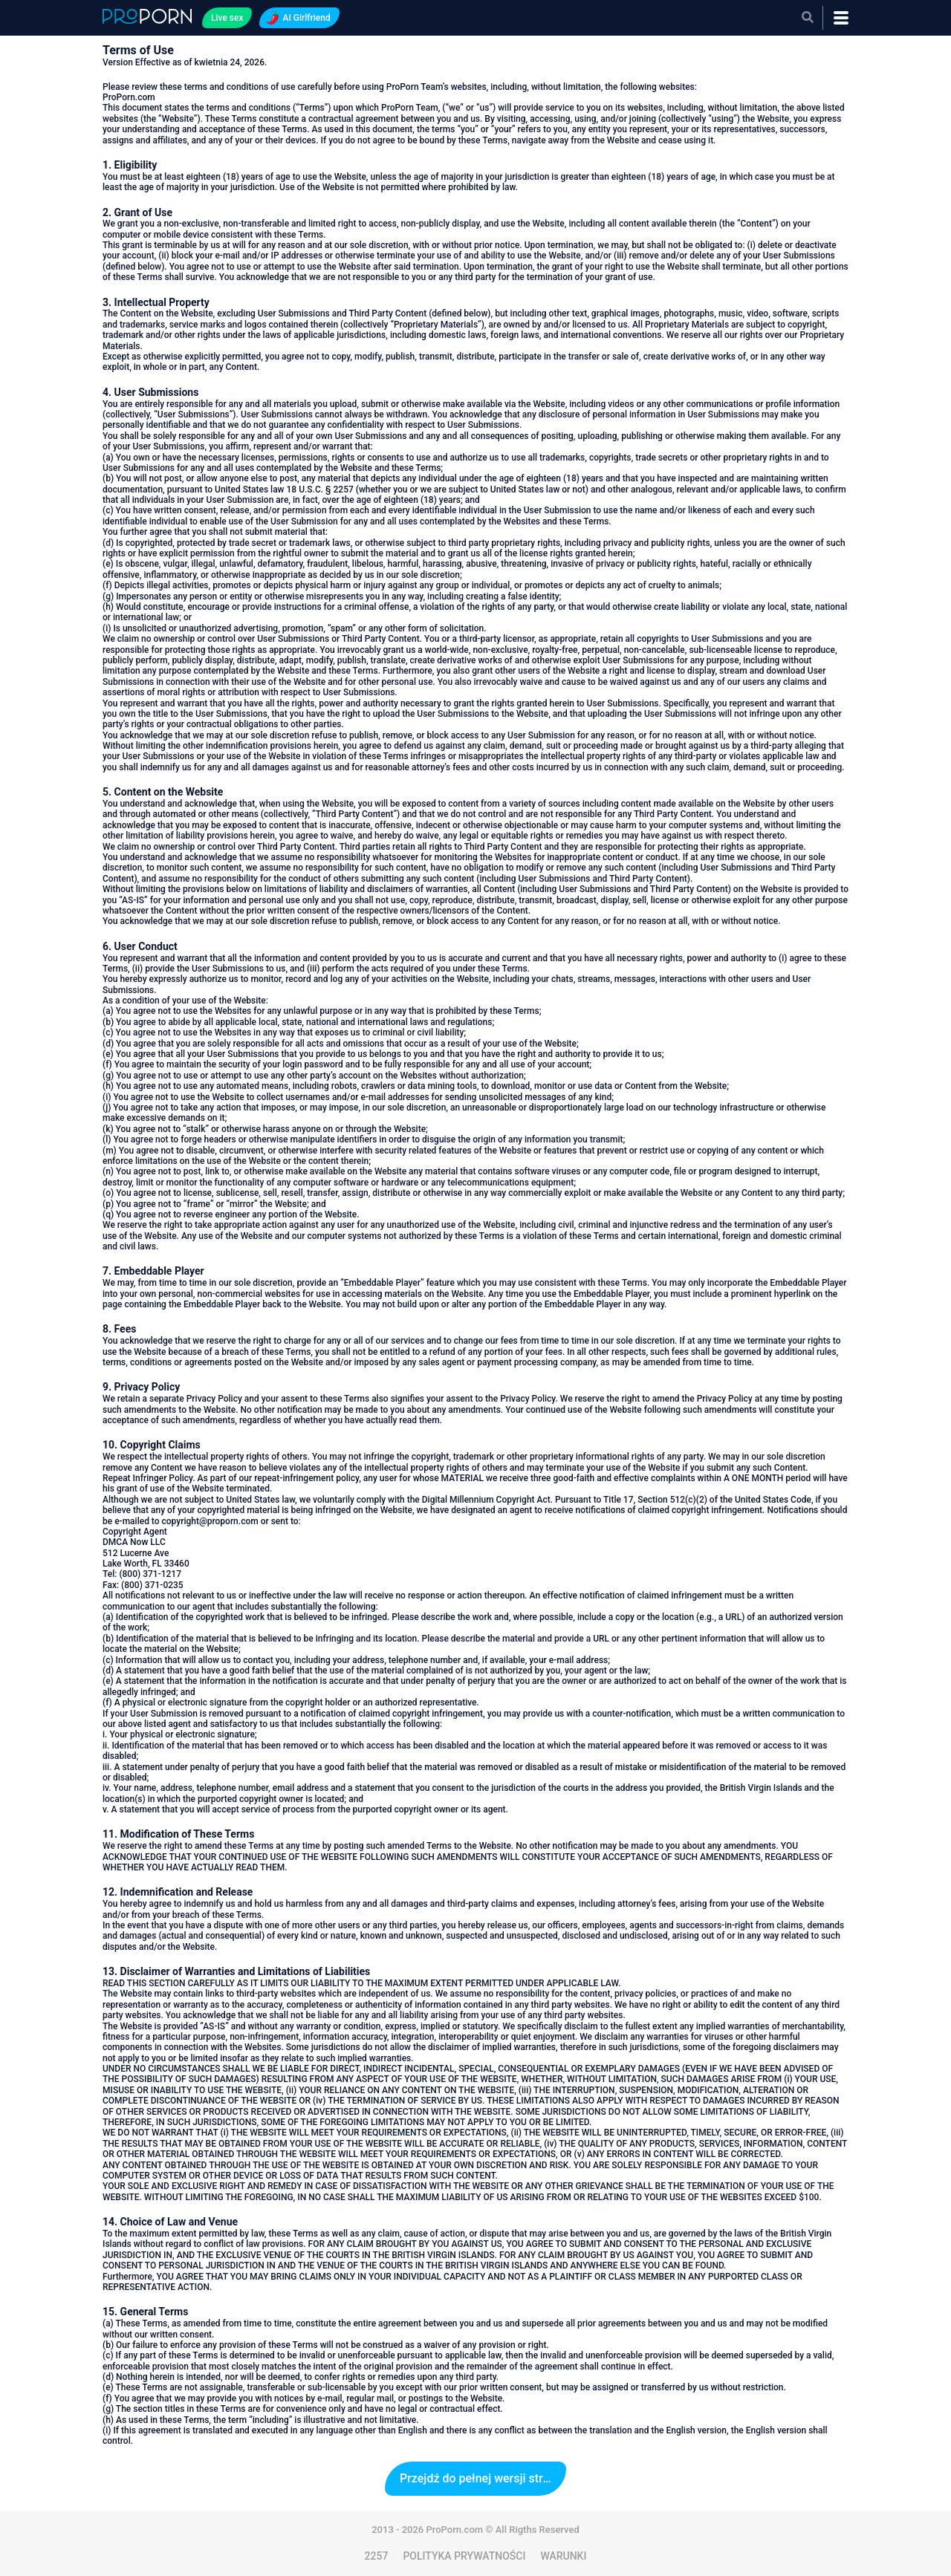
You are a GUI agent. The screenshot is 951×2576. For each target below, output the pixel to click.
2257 (377, 2556)
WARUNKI (563, 2556)
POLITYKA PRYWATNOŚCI (464, 2556)
